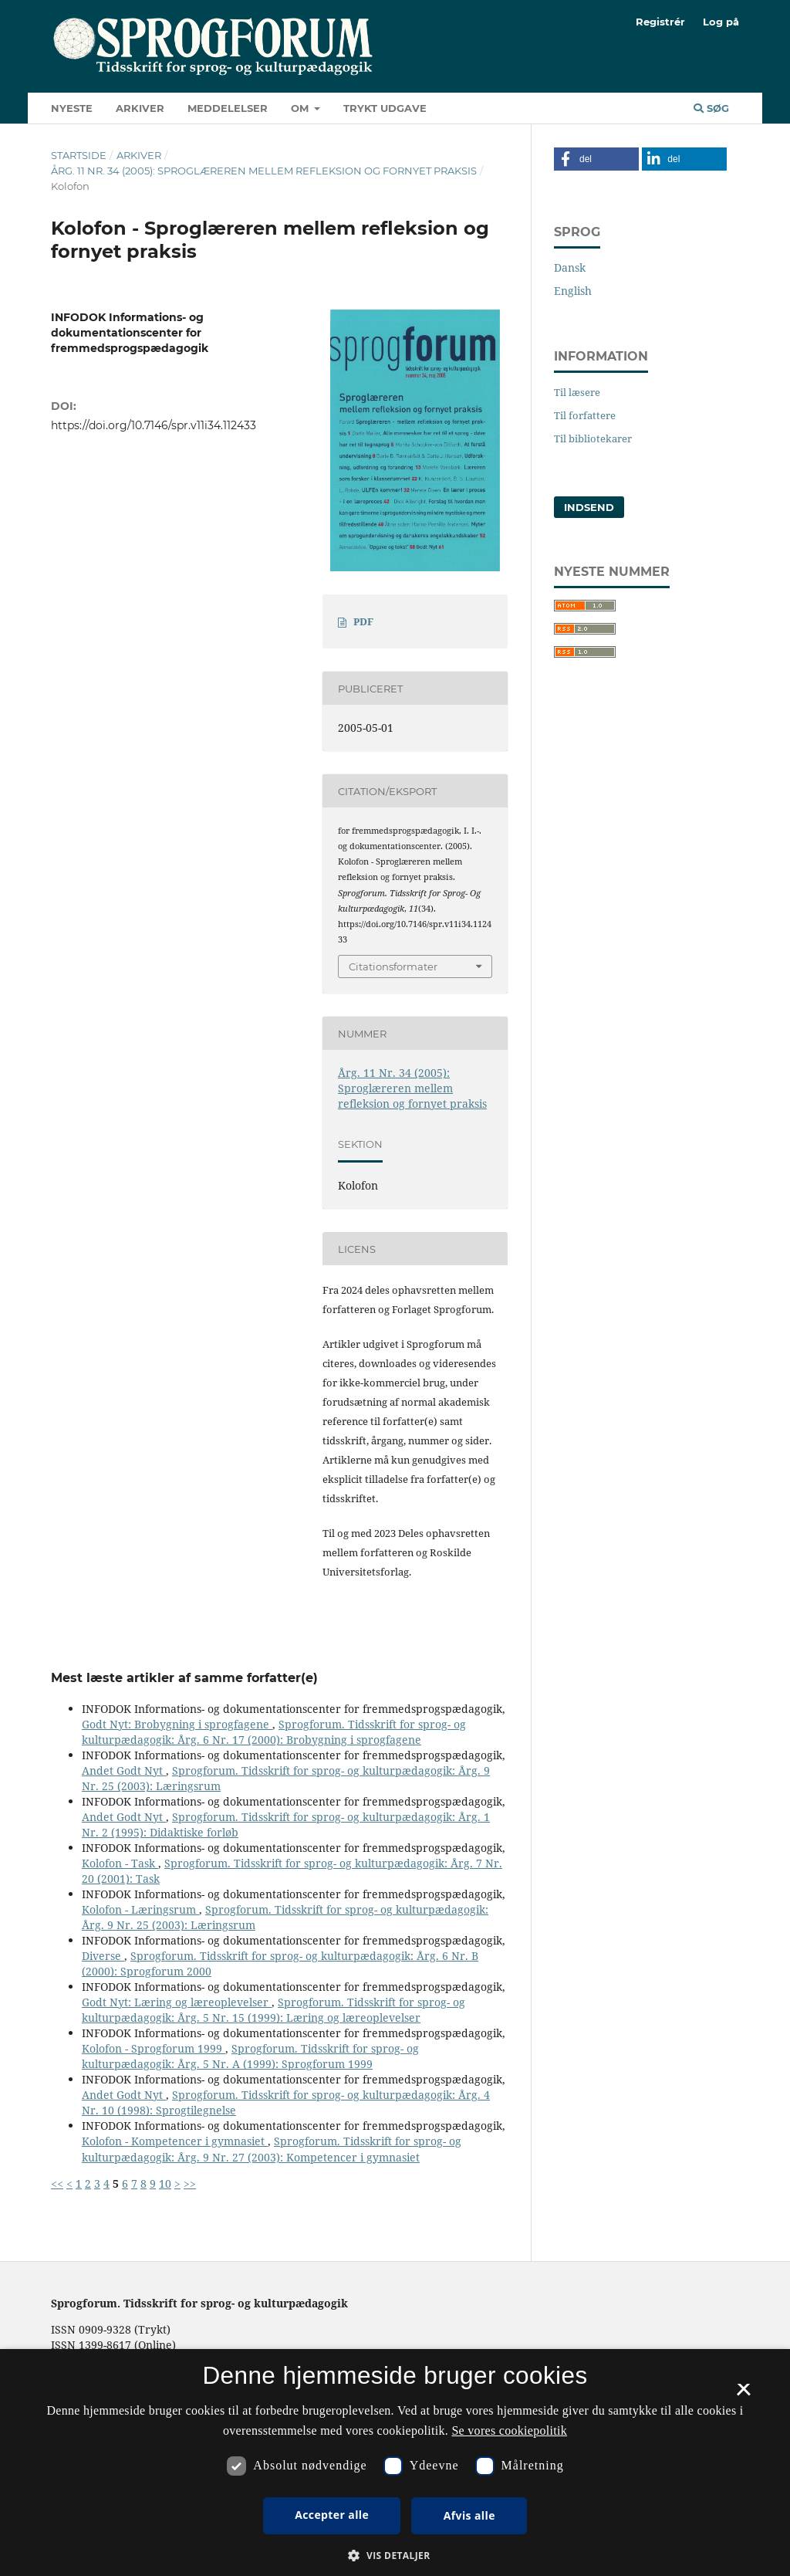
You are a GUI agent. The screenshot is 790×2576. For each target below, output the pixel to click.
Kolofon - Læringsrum (140, 1909)
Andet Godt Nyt (124, 1770)
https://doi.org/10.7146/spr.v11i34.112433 (153, 425)
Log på (721, 21)
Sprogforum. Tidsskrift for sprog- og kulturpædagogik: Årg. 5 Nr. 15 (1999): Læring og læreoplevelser (273, 2010)
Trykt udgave (385, 108)
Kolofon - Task (120, 1863)
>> (190, 2183)
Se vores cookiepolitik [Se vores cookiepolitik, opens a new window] (509, 2430)
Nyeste (72, 108)
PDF (363, 621)
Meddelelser (227, 108)
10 (165, 2183)
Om (301, 108)
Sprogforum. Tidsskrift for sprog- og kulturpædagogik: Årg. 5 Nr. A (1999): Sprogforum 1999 (250, 2056)
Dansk (570, 267)
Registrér (660, 21)
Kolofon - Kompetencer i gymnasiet (175, 2141)
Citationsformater (393, 966)
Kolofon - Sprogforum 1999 (153, 2048)
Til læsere (577, 392)
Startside (78, 155)
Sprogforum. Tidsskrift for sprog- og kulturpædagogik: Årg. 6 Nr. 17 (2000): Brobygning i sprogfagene (274, 1732)
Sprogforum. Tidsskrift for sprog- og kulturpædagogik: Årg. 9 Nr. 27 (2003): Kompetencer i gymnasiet (271, 2149)
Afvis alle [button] (469, 2515)
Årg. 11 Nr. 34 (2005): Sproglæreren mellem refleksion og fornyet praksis (264, 170)
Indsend (589, 507)
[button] (596, 159)
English (573, 290)
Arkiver (140, 108)
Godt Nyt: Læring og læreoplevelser (177, 2002)
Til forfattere (585, 415)
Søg (711, 108)
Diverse (103, 1955)
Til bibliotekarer (593, 438)
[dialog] (395, 2462)
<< (57, 2183)
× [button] (743, 2394)
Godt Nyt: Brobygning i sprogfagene (177, 1724)
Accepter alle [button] (332, 2514)
